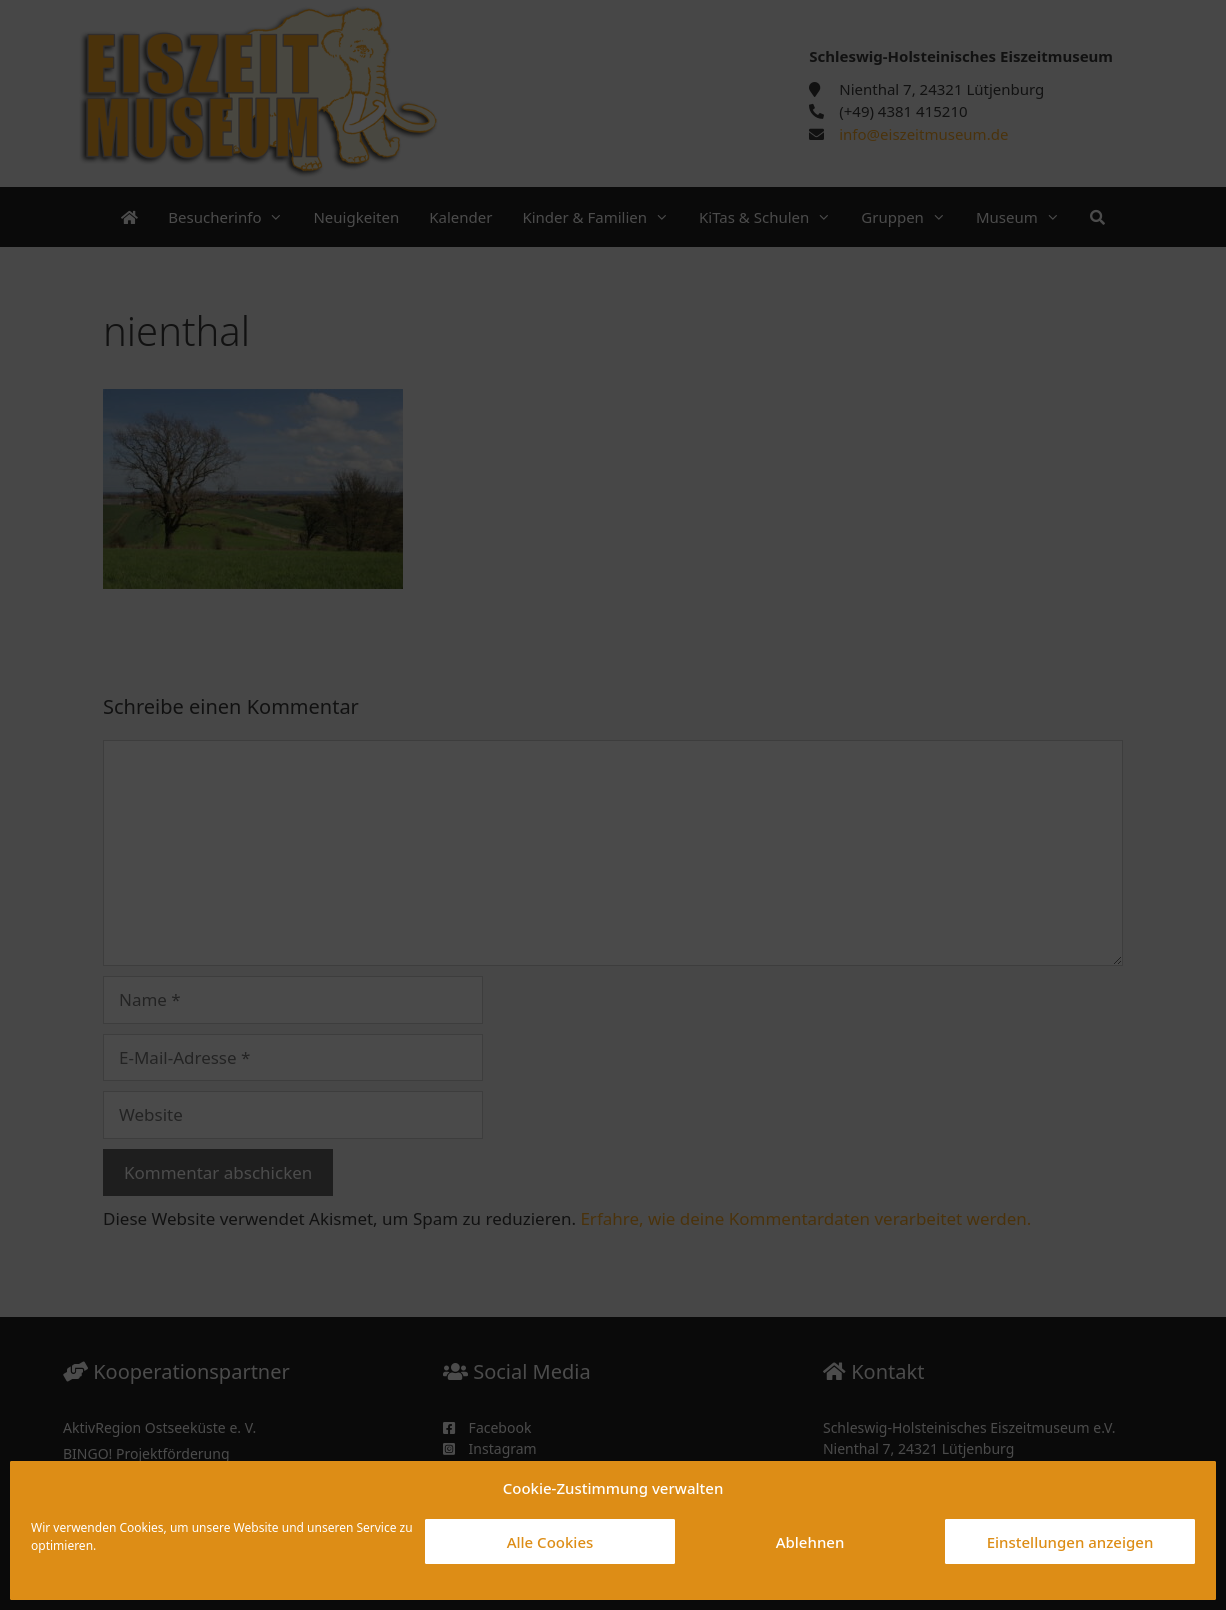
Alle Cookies (550, 1542)
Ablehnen (810, 1542)
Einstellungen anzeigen (1070, 1542)
